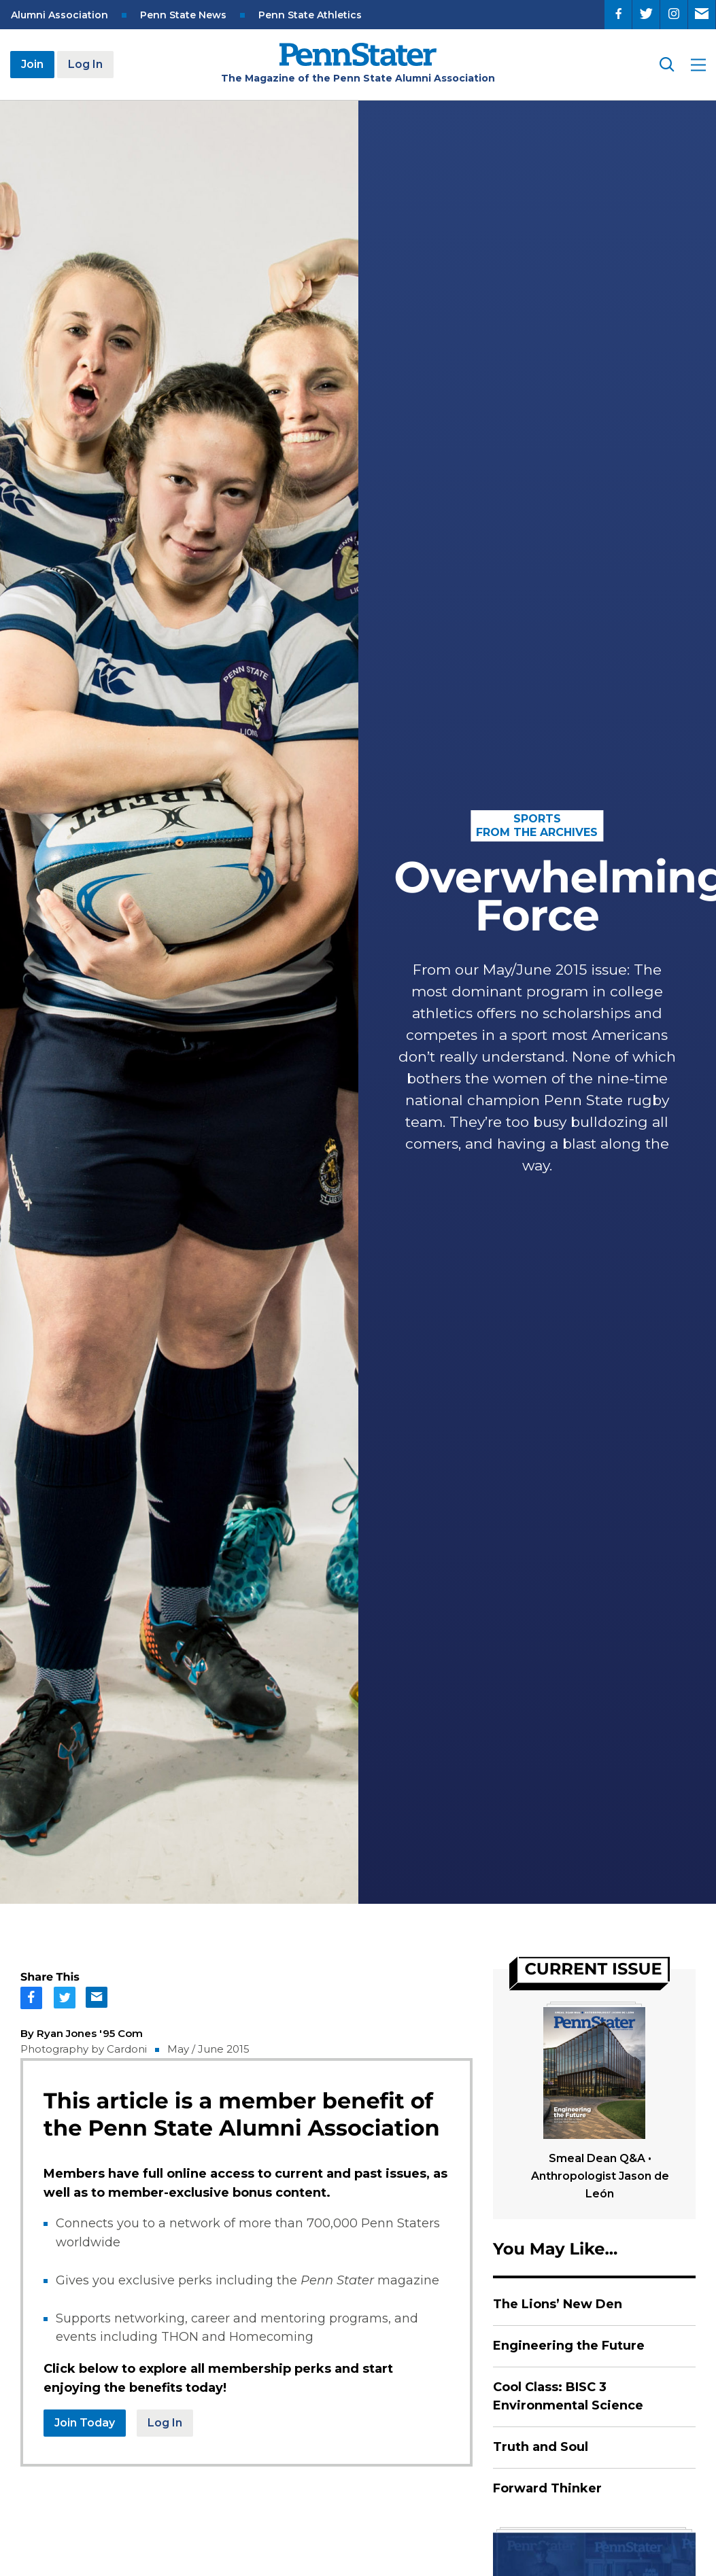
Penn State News (183, 15)
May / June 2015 (208, 2048)
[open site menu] (698, 65)
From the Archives (537, 832)
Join (32, 64)
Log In (85, 64)
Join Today (84, 2422)
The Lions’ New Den (557, 2304)
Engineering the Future (569, 2345)
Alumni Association (59, 15)
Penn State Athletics (310, 15)
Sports (537, 818)
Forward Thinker (547, 2488)
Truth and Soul (540, 2446)
